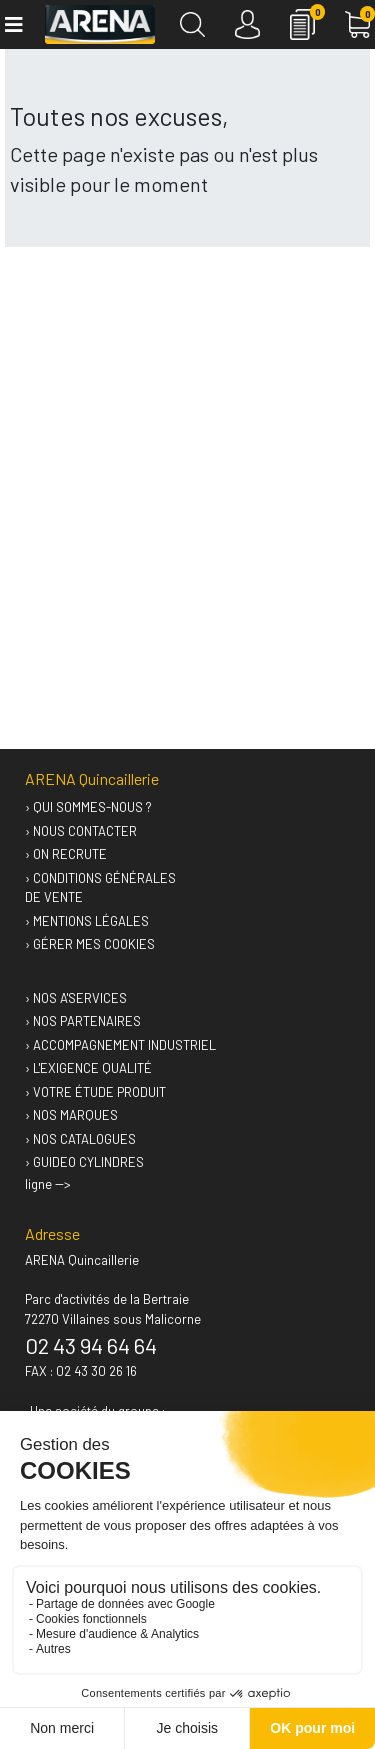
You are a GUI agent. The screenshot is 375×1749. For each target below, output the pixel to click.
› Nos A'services (76, 998)
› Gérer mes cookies (90, 944)
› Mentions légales (87, 921)
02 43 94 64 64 (91, 1345)
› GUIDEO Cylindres (84, 1162)
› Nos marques (71, 1115)
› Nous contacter (81, 831)
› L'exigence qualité (88, 1068)
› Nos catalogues (80, 1139)
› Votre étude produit (95, 1092)
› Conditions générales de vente (100, 888)
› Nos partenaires (83, 1021)
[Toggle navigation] (12, 24)
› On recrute (66, 854)
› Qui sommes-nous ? (88, 807)
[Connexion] (247, 24)
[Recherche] (192, 24)
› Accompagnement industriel (120, 1045)
